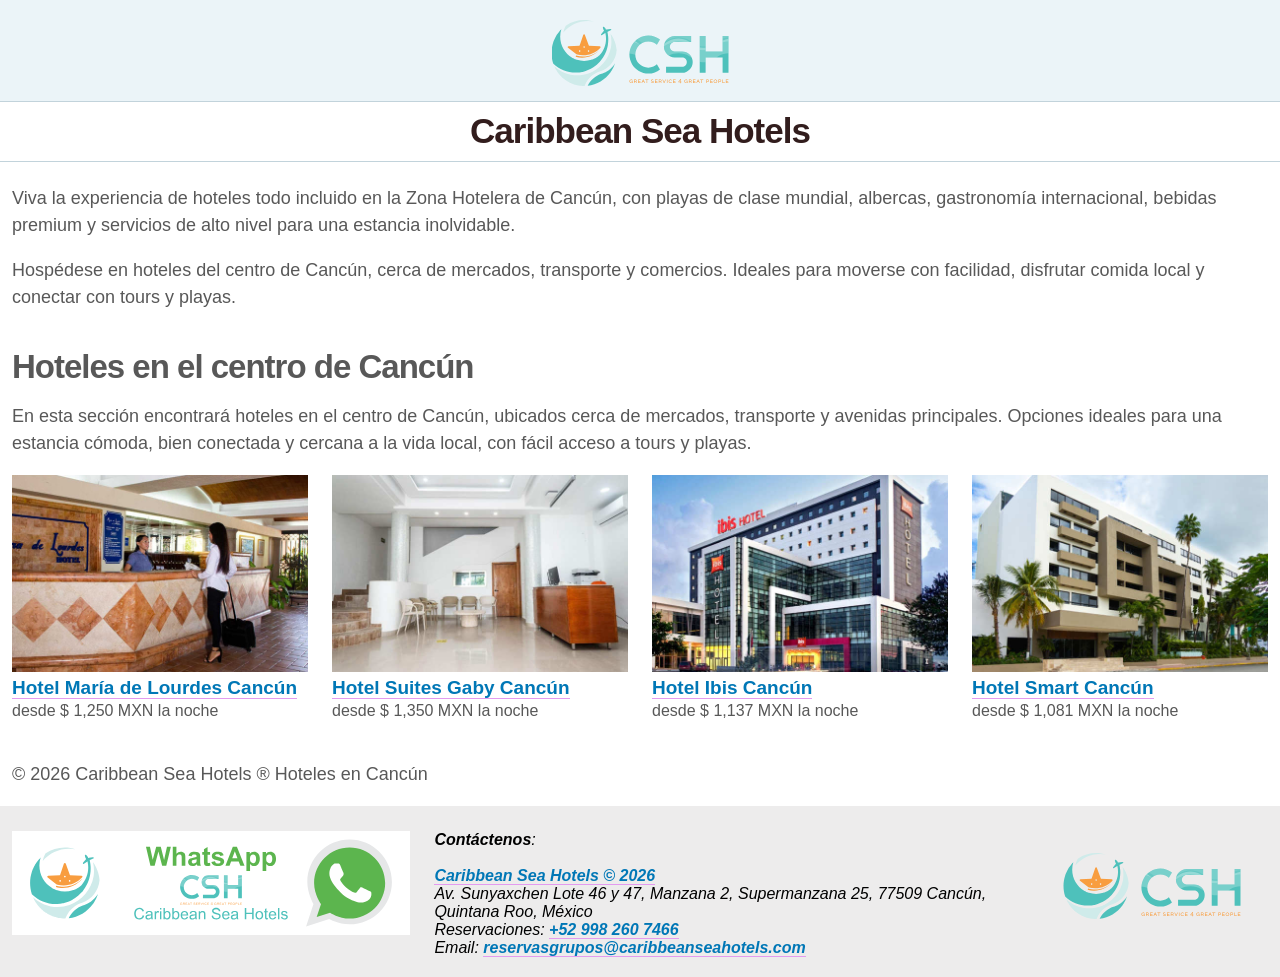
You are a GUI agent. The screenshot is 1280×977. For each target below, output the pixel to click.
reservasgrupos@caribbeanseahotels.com (644, 947)
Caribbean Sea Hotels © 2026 (544, 875)
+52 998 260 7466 (613, 929)
